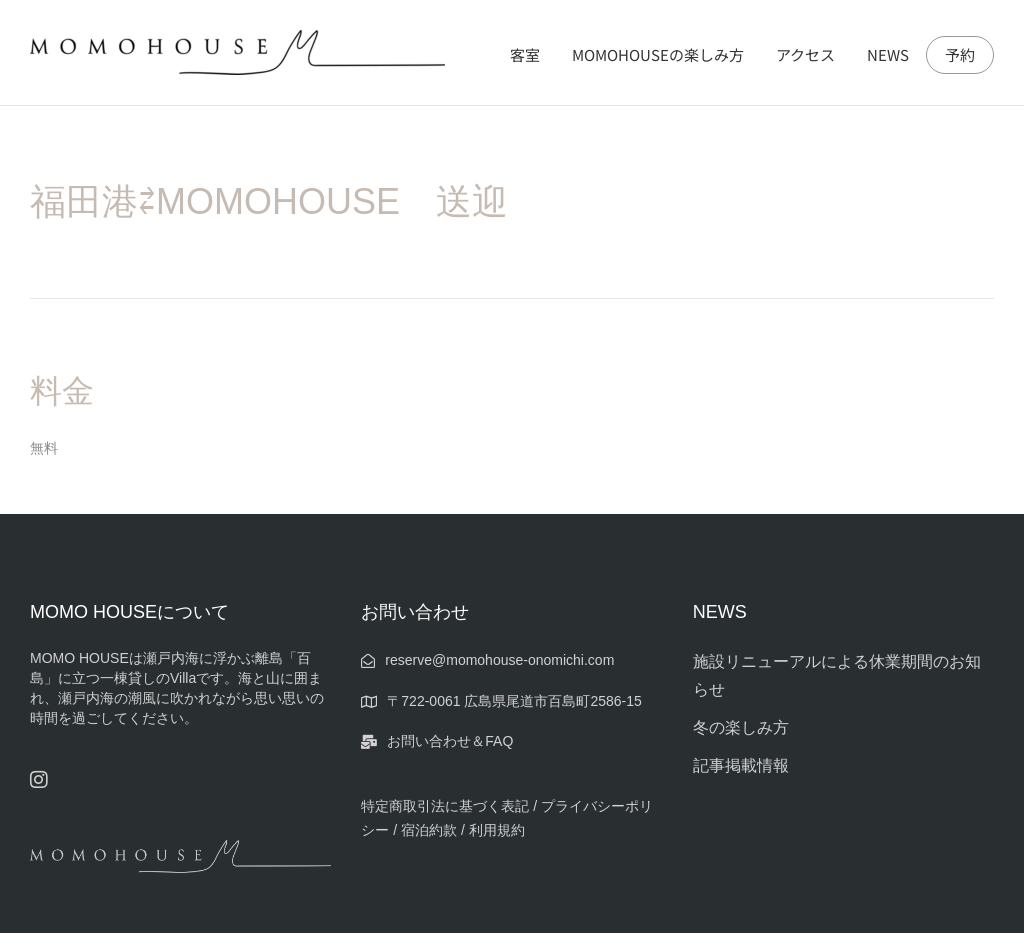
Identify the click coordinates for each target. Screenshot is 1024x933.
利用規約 (497, 830)
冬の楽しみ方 (741, 727)
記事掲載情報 (741, 765)
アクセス (805, 54)
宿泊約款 (429, 830)
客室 (525, 54)
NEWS (888, 54)
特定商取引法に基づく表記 (445, 806)
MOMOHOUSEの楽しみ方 (658, 54)
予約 (960, 55)
